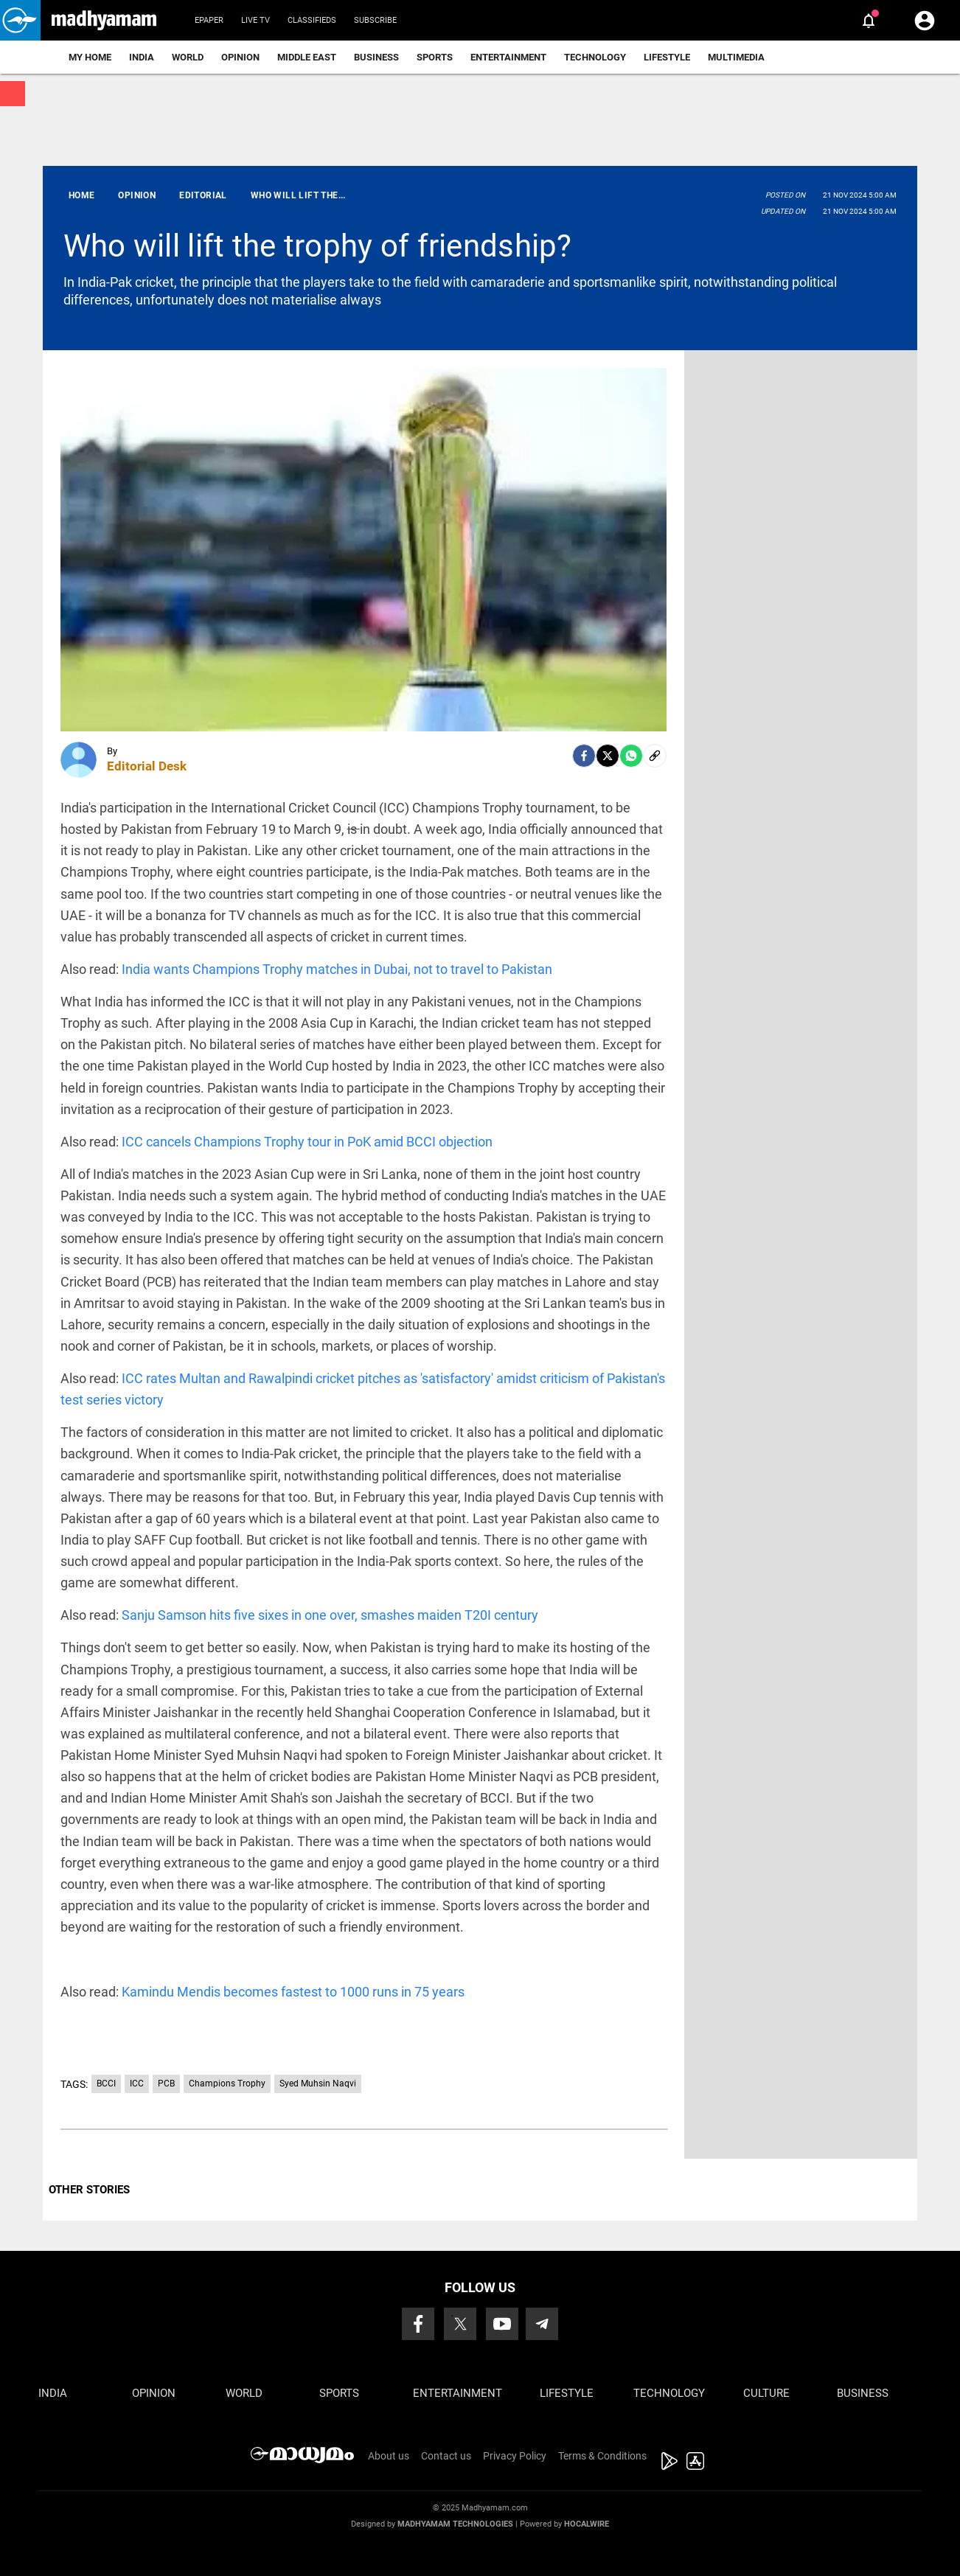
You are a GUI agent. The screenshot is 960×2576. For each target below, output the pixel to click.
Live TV (255, 20)
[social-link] (655, 755)
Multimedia (736, 57)
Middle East (306, 57)
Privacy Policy (514, 2456)
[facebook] (584, 755)
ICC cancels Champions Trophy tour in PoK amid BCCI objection (307, 1141)
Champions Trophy (227, 2083)
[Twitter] (607, 755)
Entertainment (508, 57)
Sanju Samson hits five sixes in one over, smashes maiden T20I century (330, 1615)
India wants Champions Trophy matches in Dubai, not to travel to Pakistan (337, 969)
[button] (20, 20)
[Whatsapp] (631, 755)
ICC (137, 2083)
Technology (595, 57)
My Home (90, 57)
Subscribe (375, 20)
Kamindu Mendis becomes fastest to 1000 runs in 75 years (293, 1991)
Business (376, 57)
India (141, 57)
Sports (435, 57)
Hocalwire (586, 2524)
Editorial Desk (147, 766)
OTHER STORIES (89, 2189)
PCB (166, 2083)
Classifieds (312, 20)
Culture (766, 2393)
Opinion (240, 57)
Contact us (446, 2456)
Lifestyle (667, 57)
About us (388, 2456)
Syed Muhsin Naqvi (317, 2083)
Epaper (209, 20)
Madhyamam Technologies (455, 2524)
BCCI (106, 2083)
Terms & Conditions (602, 2456)
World (188, 57)
